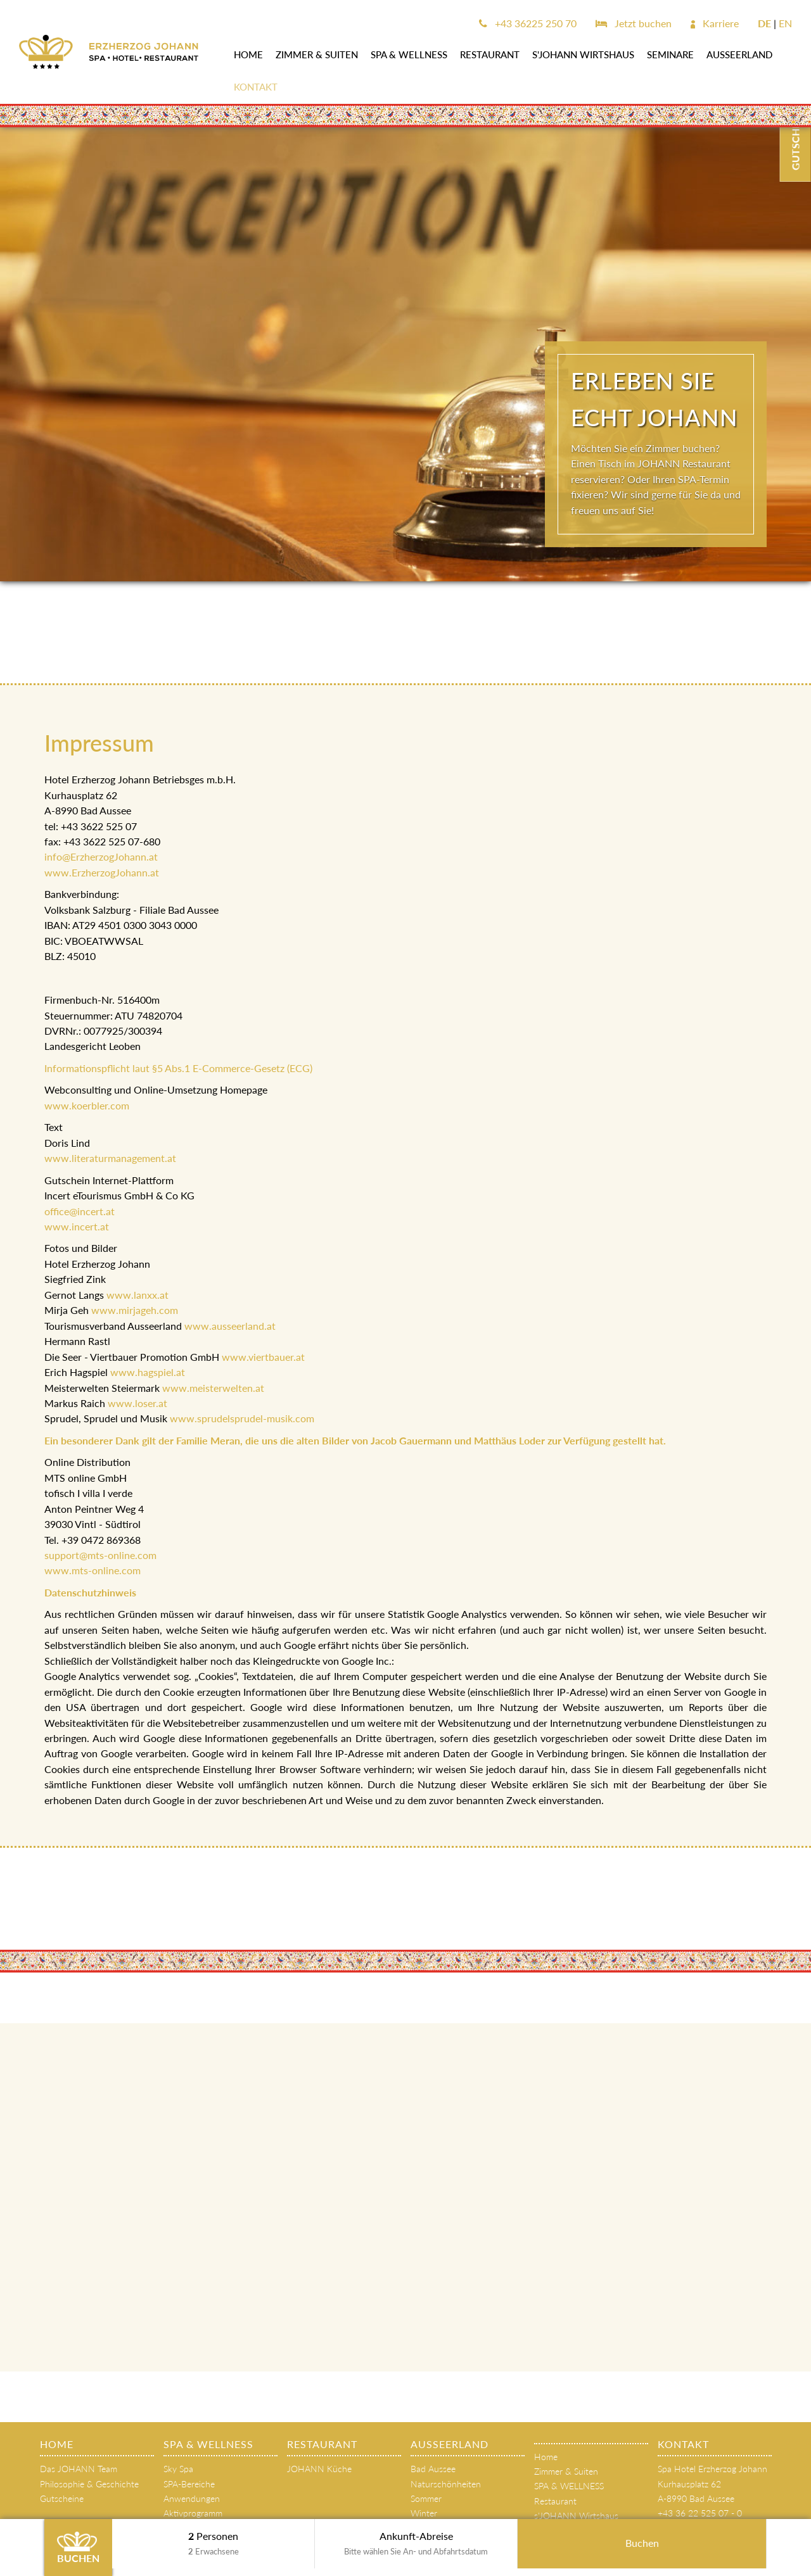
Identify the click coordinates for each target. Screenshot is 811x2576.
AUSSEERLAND (739, 54)
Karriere (715, 23)
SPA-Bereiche (189, 2483)
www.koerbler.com (86, 1105)
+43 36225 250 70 (528, 23)
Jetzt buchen (634, 23)
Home (248, 54)
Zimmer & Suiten (317, 54)
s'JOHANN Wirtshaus (583, 54)
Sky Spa (178, 2468)
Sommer (426, 2498)
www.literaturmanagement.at (111, 1158)
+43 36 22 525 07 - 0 (700, 2513)
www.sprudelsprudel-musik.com (242, 1418)
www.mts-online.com (92, 1570)
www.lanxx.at (137, 1295)
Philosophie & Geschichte (89, 2483)
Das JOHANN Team (78, 2468)
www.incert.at (76, 1226)
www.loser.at (137, 1403)
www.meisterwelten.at (213, 1388)
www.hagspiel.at (147, 1372)
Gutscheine (62, 2498)
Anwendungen (191, 2498)
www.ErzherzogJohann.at (101, 872)
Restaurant (490, 54)
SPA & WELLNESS (409, 54)
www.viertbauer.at (263, 1357)
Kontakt (256, 86)
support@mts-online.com (100, 1555)
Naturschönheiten (446, 2483)
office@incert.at (79, 1211)
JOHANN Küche (319, 2468)
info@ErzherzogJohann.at (101, 856)
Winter (424, 2513)
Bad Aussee (433, 2468)
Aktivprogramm (192, 2513)
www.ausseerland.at (230, 1326)
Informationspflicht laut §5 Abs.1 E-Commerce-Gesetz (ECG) (178, 1068)
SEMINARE (670, 54)
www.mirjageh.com (134, 1310)
